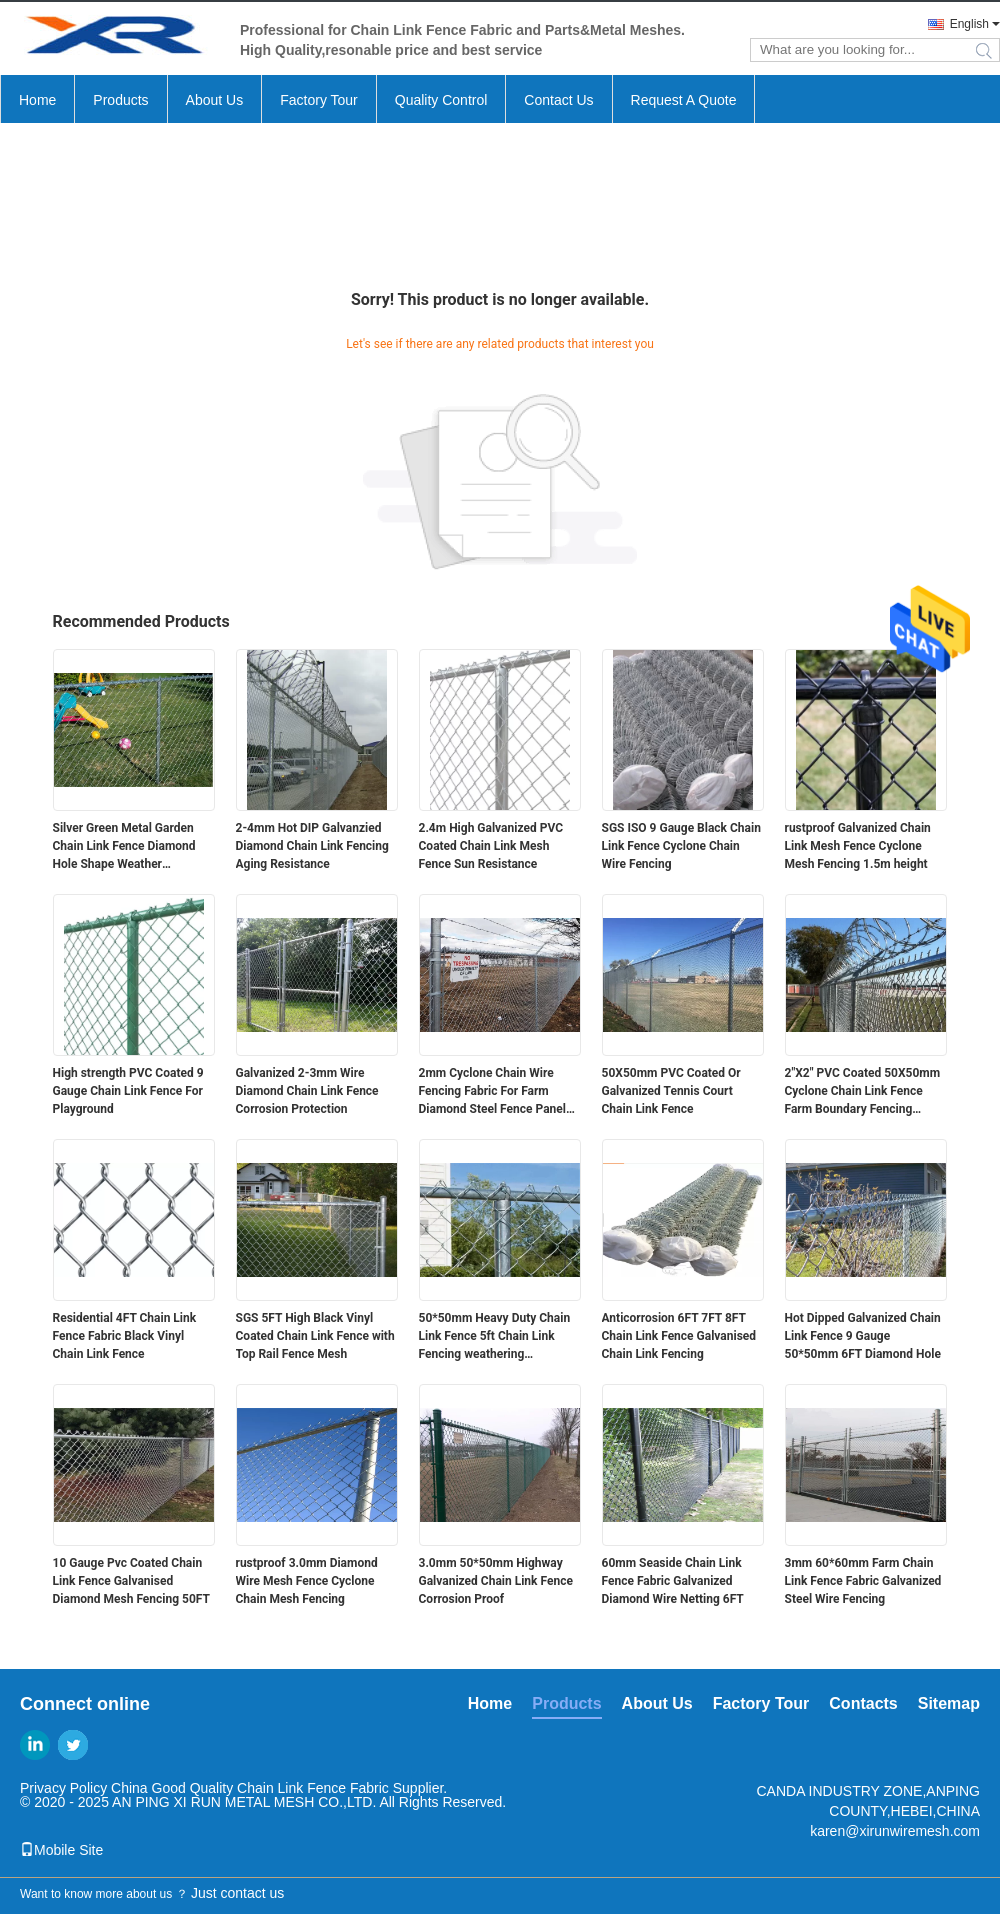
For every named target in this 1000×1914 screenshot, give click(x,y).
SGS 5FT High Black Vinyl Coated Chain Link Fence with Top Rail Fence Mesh (315, 1336)
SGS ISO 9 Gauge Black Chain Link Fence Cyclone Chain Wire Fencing (681, 846)
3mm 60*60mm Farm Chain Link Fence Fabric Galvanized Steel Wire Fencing (863, 1581)
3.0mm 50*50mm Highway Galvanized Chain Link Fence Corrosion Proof (496, 1581)
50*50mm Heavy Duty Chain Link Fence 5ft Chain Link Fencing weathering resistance (495, 1337)
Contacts (863, 1703)
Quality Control (441, 100)
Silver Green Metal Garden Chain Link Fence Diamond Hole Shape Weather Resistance (124, 847)
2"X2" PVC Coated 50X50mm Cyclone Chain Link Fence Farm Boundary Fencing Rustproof (863, 1092)
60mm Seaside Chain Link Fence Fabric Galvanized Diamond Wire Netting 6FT (673, 1581)
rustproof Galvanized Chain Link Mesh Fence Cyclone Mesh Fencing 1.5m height (858, 846)
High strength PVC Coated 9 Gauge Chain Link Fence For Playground (128, 1091)
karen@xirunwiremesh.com (895, 1831)
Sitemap (949, 1703)
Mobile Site (61, 1850)
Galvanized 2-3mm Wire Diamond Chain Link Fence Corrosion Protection (307, 1091)
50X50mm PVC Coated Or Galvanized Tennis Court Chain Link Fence (671, 1091)
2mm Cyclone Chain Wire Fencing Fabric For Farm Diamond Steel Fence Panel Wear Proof (492, 1092)
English (969, 24)
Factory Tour (319, 100)
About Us (215, 100)
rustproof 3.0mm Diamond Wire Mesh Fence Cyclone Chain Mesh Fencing (307, 1581)
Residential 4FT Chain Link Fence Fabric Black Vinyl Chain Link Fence (125, 1336)
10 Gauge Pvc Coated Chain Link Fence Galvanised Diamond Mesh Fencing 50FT (131, 1581)
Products (120, 100)
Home (37, 100)
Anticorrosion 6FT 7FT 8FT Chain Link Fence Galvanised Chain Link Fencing (679, 1336)
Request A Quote (684, 100)
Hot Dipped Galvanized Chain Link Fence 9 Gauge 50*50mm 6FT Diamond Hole (863, 1336)
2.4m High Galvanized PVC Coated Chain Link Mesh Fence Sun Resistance (491, 846)
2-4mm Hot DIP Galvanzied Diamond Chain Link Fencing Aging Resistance (312, 846)
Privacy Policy (63, 1788)
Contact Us (558, 100)
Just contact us (237, 1893)
